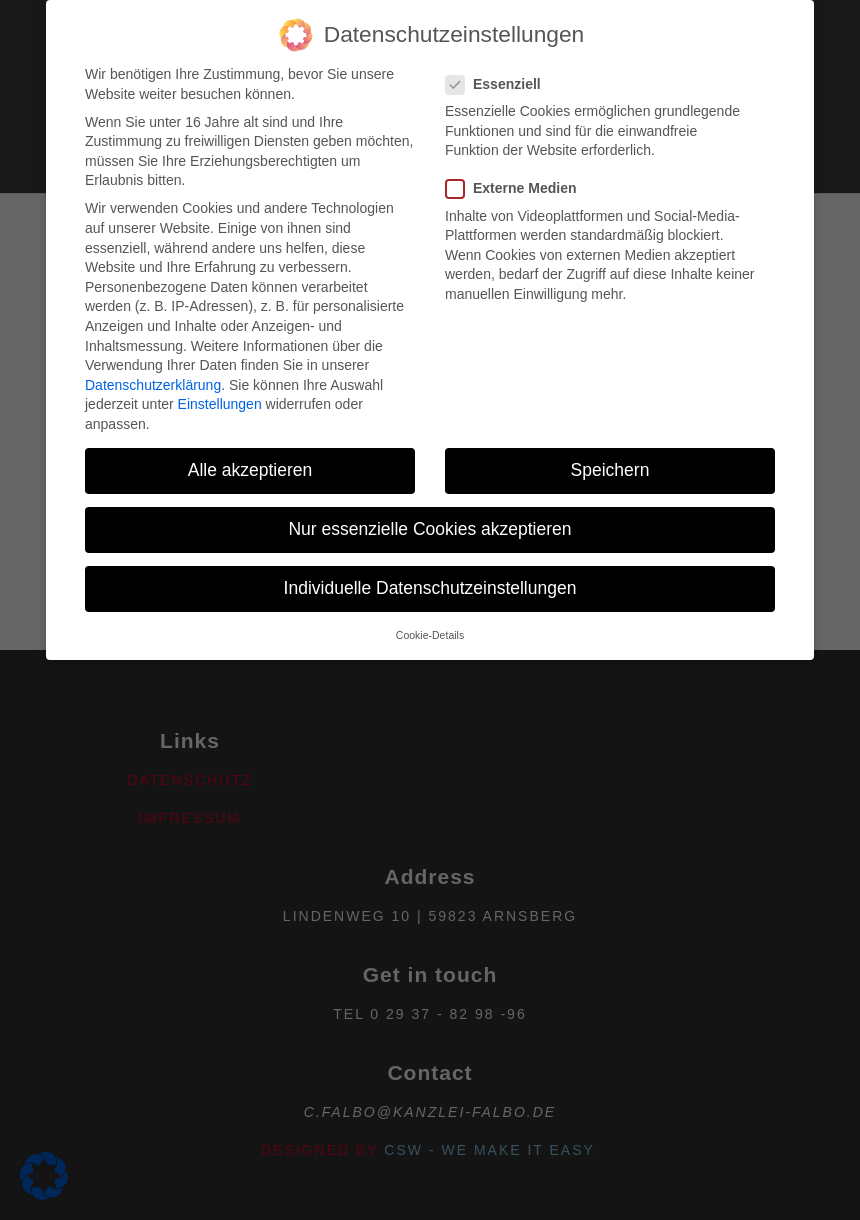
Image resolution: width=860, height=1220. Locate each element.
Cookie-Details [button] (430, 605)
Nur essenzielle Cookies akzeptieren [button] (429, 499)
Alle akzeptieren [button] (250, 440)
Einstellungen (220, 374)
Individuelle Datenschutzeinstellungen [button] (430, 558)
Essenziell (499, 54)
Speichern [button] (610, 440)
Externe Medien (517, 158)
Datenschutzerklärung (153, 355)
